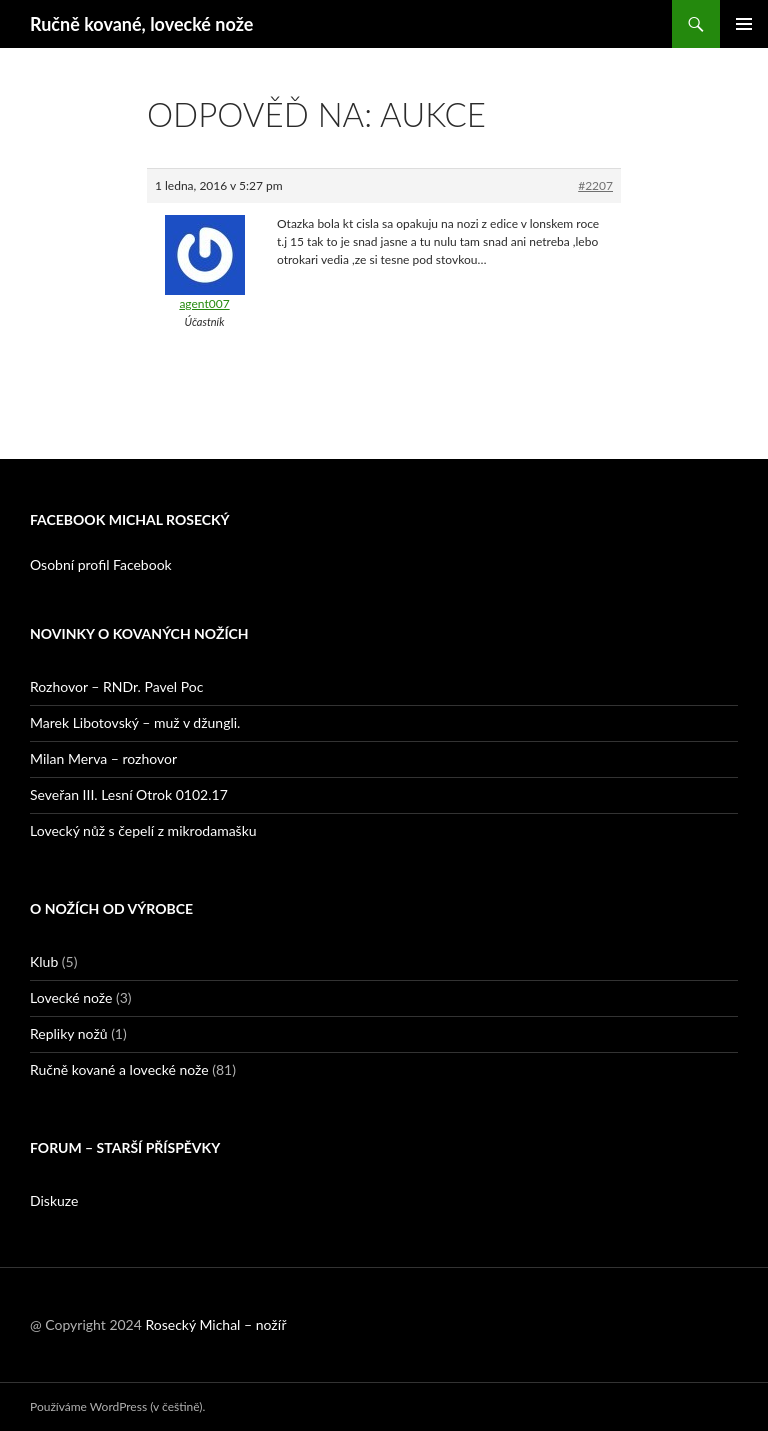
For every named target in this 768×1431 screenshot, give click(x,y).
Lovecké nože (71, 997)
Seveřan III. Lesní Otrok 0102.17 (129, 794)
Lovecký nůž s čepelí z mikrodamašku (143, 830)
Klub (44, 961)
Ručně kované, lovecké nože (141, 24)
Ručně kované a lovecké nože (119, 1069)
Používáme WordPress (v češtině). (117, 1406)
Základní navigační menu (744, 24)
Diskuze (54, 1200)
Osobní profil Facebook (101, 564)
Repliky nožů (69, 1033)
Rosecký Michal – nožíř (215, 1324)
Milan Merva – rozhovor (103, 758)
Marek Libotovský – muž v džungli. (135, 722)
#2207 (595, 185)
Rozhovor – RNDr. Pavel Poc (116, 686)
